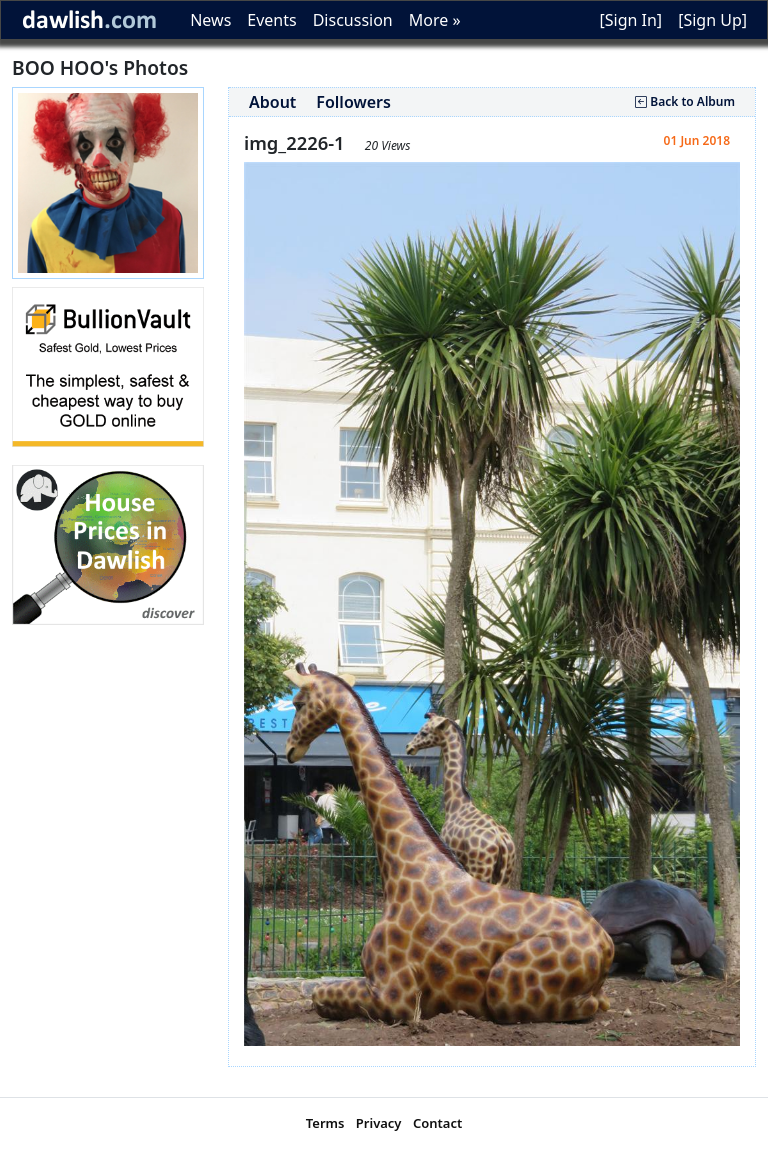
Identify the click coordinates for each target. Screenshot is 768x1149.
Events (271, 20)
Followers (353, 102)
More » (435, 20)
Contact (437, 1123)
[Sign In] (630, 20)
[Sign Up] (712, 20)
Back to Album (685, 101)
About (272, 102)
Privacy (379, 1123)
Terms (325, 1123)
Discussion (353, 20)
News (210, 20)
